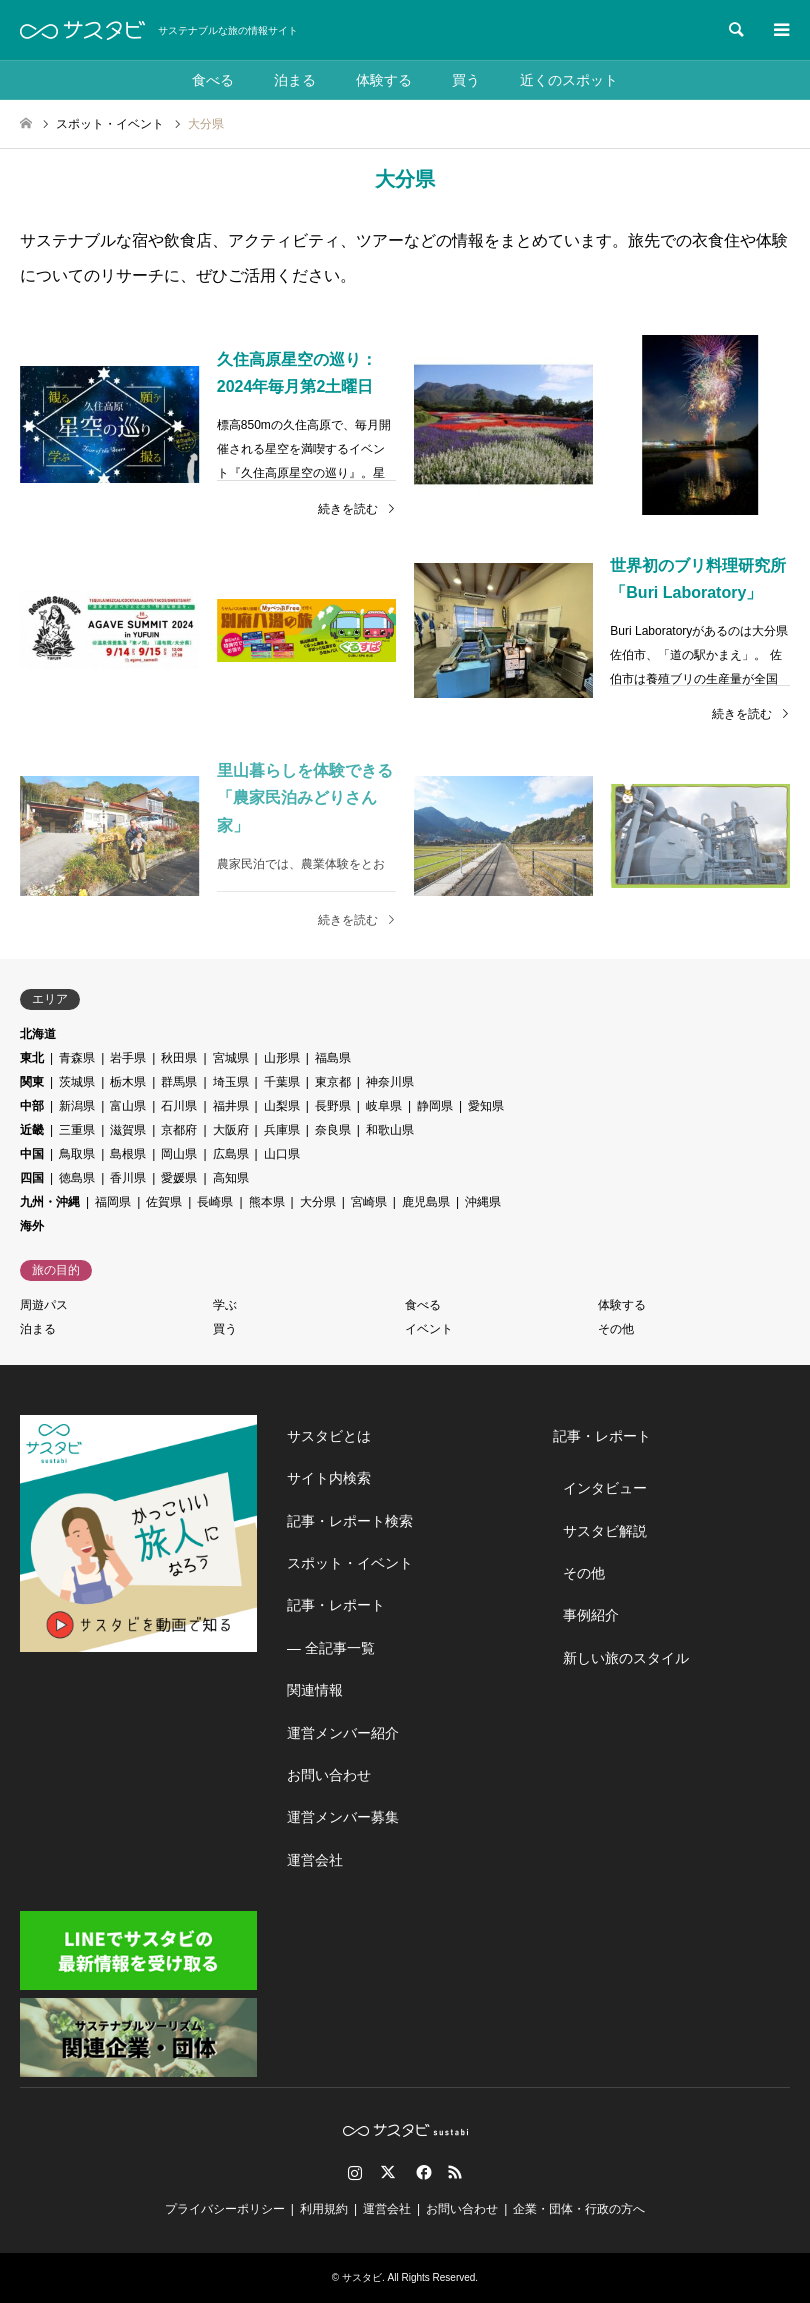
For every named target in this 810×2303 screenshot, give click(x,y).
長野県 (333, 1106)
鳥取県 (77, 1154)
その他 (616, 1329)
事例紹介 (591, 1615)
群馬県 (179, 1082)
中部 (32, 1106)
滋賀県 (128, 1130)
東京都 (333, 1082)
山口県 (282, 1154)
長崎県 (215, 1202)
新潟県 (77, 1106)
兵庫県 (282, 1130)
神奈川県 (390, 1082)
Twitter (388, 2172)
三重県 (77, 1130)
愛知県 (486, 1106)
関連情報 (315, 1690)
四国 (32, 1178)
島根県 (128, 1154)
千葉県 (282, 1082)
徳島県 (77, 1178)
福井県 (231, 1106)
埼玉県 (231, 1082)
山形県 (282, 1058)
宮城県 (231, 1058)
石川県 (179, 1106)
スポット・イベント (350, 1563)
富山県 (128, 1106)
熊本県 (267, 1202)
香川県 (128, 1178)
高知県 (231, 1178)
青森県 (77, 1058)
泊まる (295, 80)
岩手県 (128, 1058)
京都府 (179, 1130)
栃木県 (128, 1082)
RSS (455, 2172)
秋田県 (179, 1058)
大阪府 (231, 1130)
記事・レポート (336, 1605)
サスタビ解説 (605, 1531)
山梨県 (282, 1106)
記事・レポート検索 (350, 1521)
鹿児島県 (426, 1202)
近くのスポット (569, 80)
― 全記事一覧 (331, 1648)
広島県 (231, 1154)
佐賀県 (164, 1202)
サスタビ (362, 2277)
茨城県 (77, 1082)
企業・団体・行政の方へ (579, 2209)
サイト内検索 (329, 1478)
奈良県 (333, 1130)
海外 (32, 1226)
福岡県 (113, 1202)
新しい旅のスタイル (626, 1658)
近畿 (32, 1130)
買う (466, 80)
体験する (384, 80)
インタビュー (605, 1488)
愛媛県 (179, 1178)
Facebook (422, 2172)
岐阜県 (384, 1106)
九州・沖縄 (50, 1202)
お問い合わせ (329, 1775)
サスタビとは (329, 1436)
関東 (32, 1082)
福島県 (333, 1058)
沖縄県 (483, 1202)
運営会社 (315, 1860)
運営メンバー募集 (343, 1817)
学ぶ (225, 1305)
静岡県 (435, 1106)
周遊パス (44, 1305)
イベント (429, 1329)
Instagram (355, 2172)
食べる (213, 80)
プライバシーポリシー (225, 2209)
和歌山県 (390, 1130)
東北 (32, 1058)
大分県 (318, 1202)
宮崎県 (369, 1202)
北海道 (38, 1034)
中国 (32, 1154)
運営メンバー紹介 (343, 1733)
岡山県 (179, 1154)
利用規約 (324, 2209)
